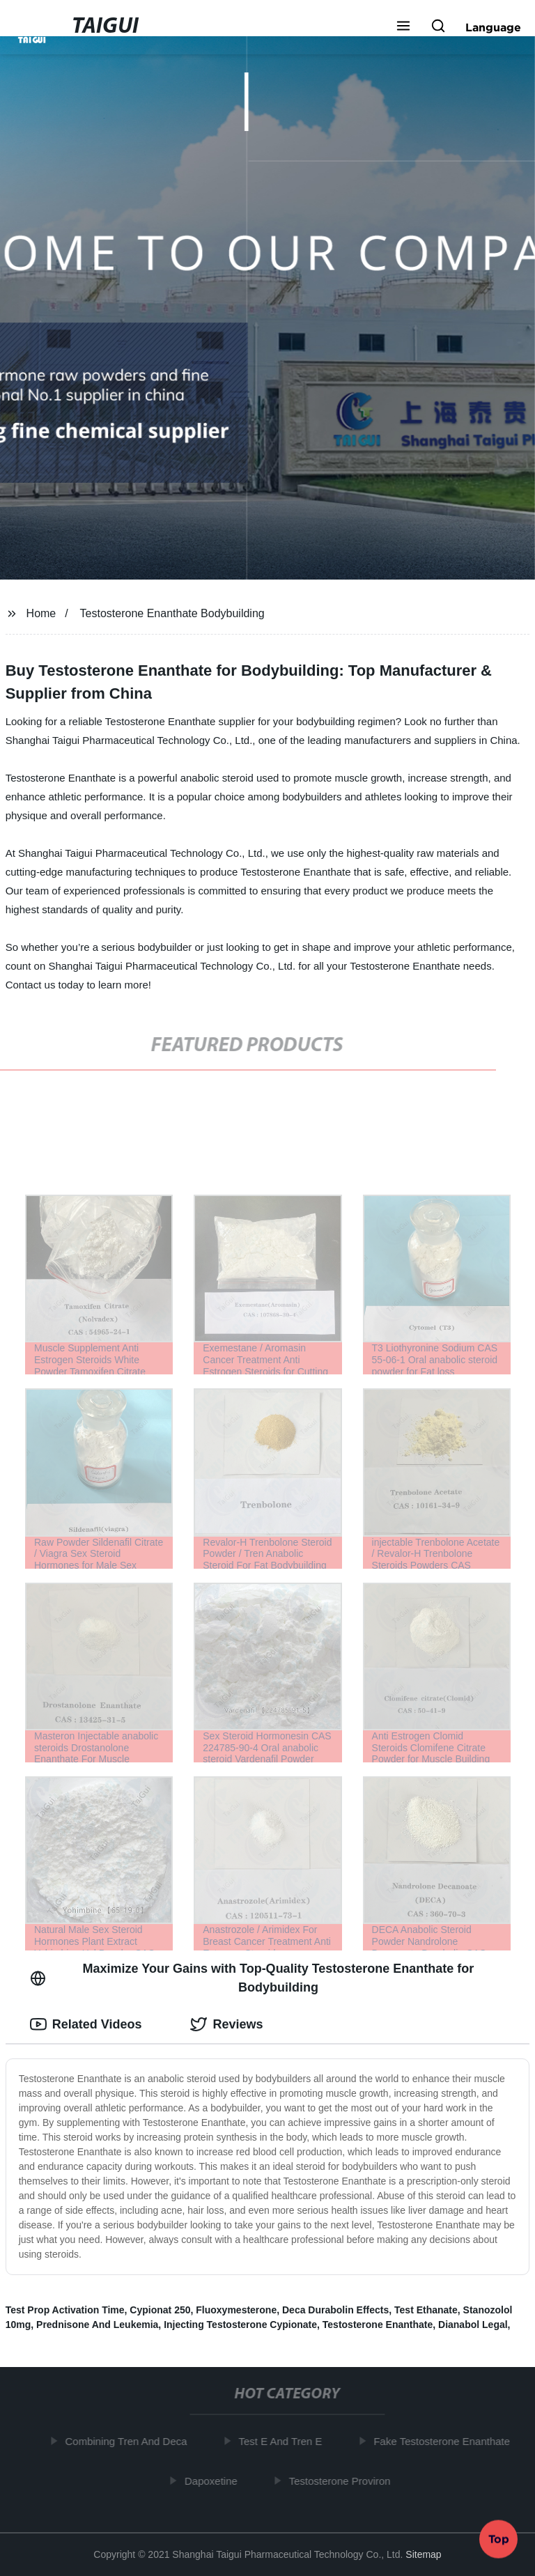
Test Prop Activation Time (65, 2309)
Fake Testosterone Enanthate (445, 2441)
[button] (403, 27)
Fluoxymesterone (236, 2309)
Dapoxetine (214, 2480)
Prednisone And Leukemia (97, 2324)
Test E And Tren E (283, 2441)
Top (498, 2539)
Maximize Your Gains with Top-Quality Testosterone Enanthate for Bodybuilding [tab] (252, 1978)
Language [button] (493, 27)
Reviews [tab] (226, 2024)
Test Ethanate (426, 2309)
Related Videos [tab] (86, 2024)
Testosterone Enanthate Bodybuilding (172, 613)
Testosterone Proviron (343, 2480)
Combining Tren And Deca (129, 2441)
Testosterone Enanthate (378, 2324)
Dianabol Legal (473, 2324)
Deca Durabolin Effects (335, 2309)
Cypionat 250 (160, 2309)
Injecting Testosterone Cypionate (240, 2324)
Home (41, 613)
